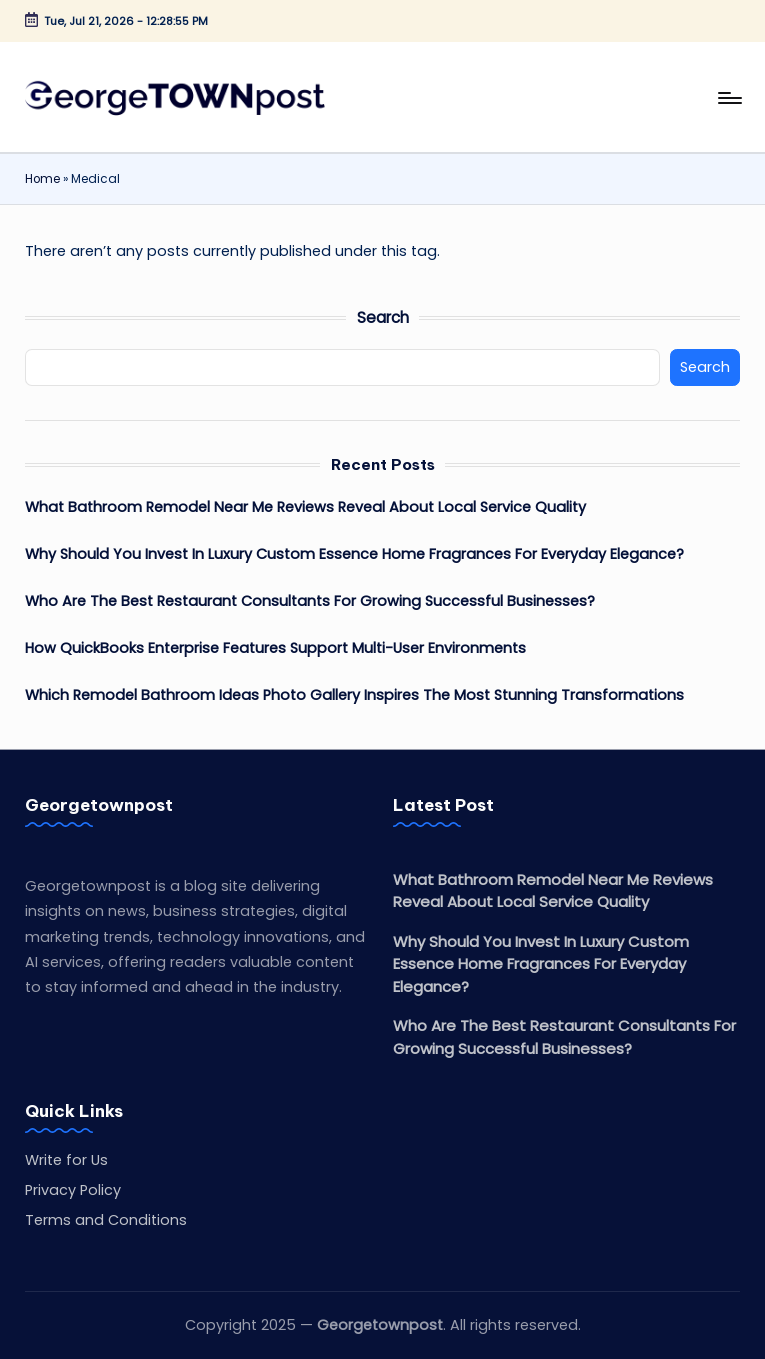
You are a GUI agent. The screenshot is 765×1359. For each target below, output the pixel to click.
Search (383, 317)
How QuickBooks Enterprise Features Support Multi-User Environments (275, 648)
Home (42, 179)
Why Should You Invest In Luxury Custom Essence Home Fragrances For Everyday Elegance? (354, 554)
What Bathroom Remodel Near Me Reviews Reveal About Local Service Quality (305, 507)
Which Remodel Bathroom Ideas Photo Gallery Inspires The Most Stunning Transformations (354, 695)
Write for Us (66, 1160)
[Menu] (728, 97)
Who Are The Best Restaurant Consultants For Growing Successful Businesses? (310, 601)
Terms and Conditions (106, 1220)
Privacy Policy (73, 1190)
